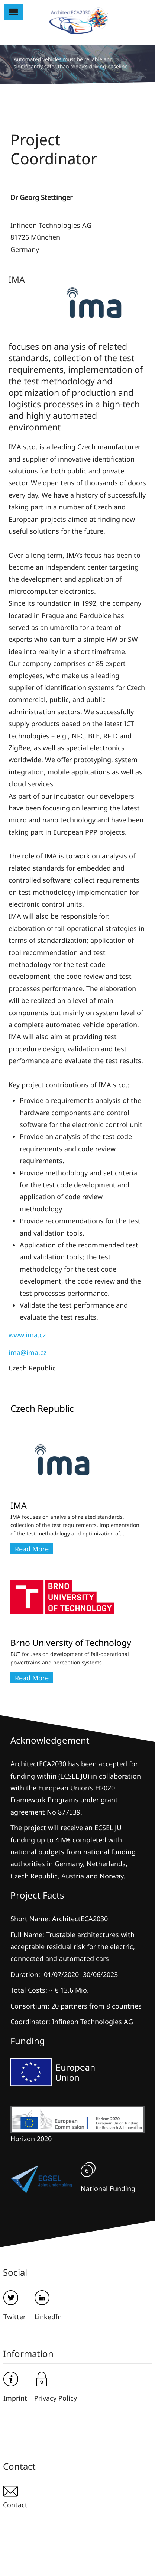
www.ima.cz (27, 1334)
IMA (18, 1505)
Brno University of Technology (70, 1642)
